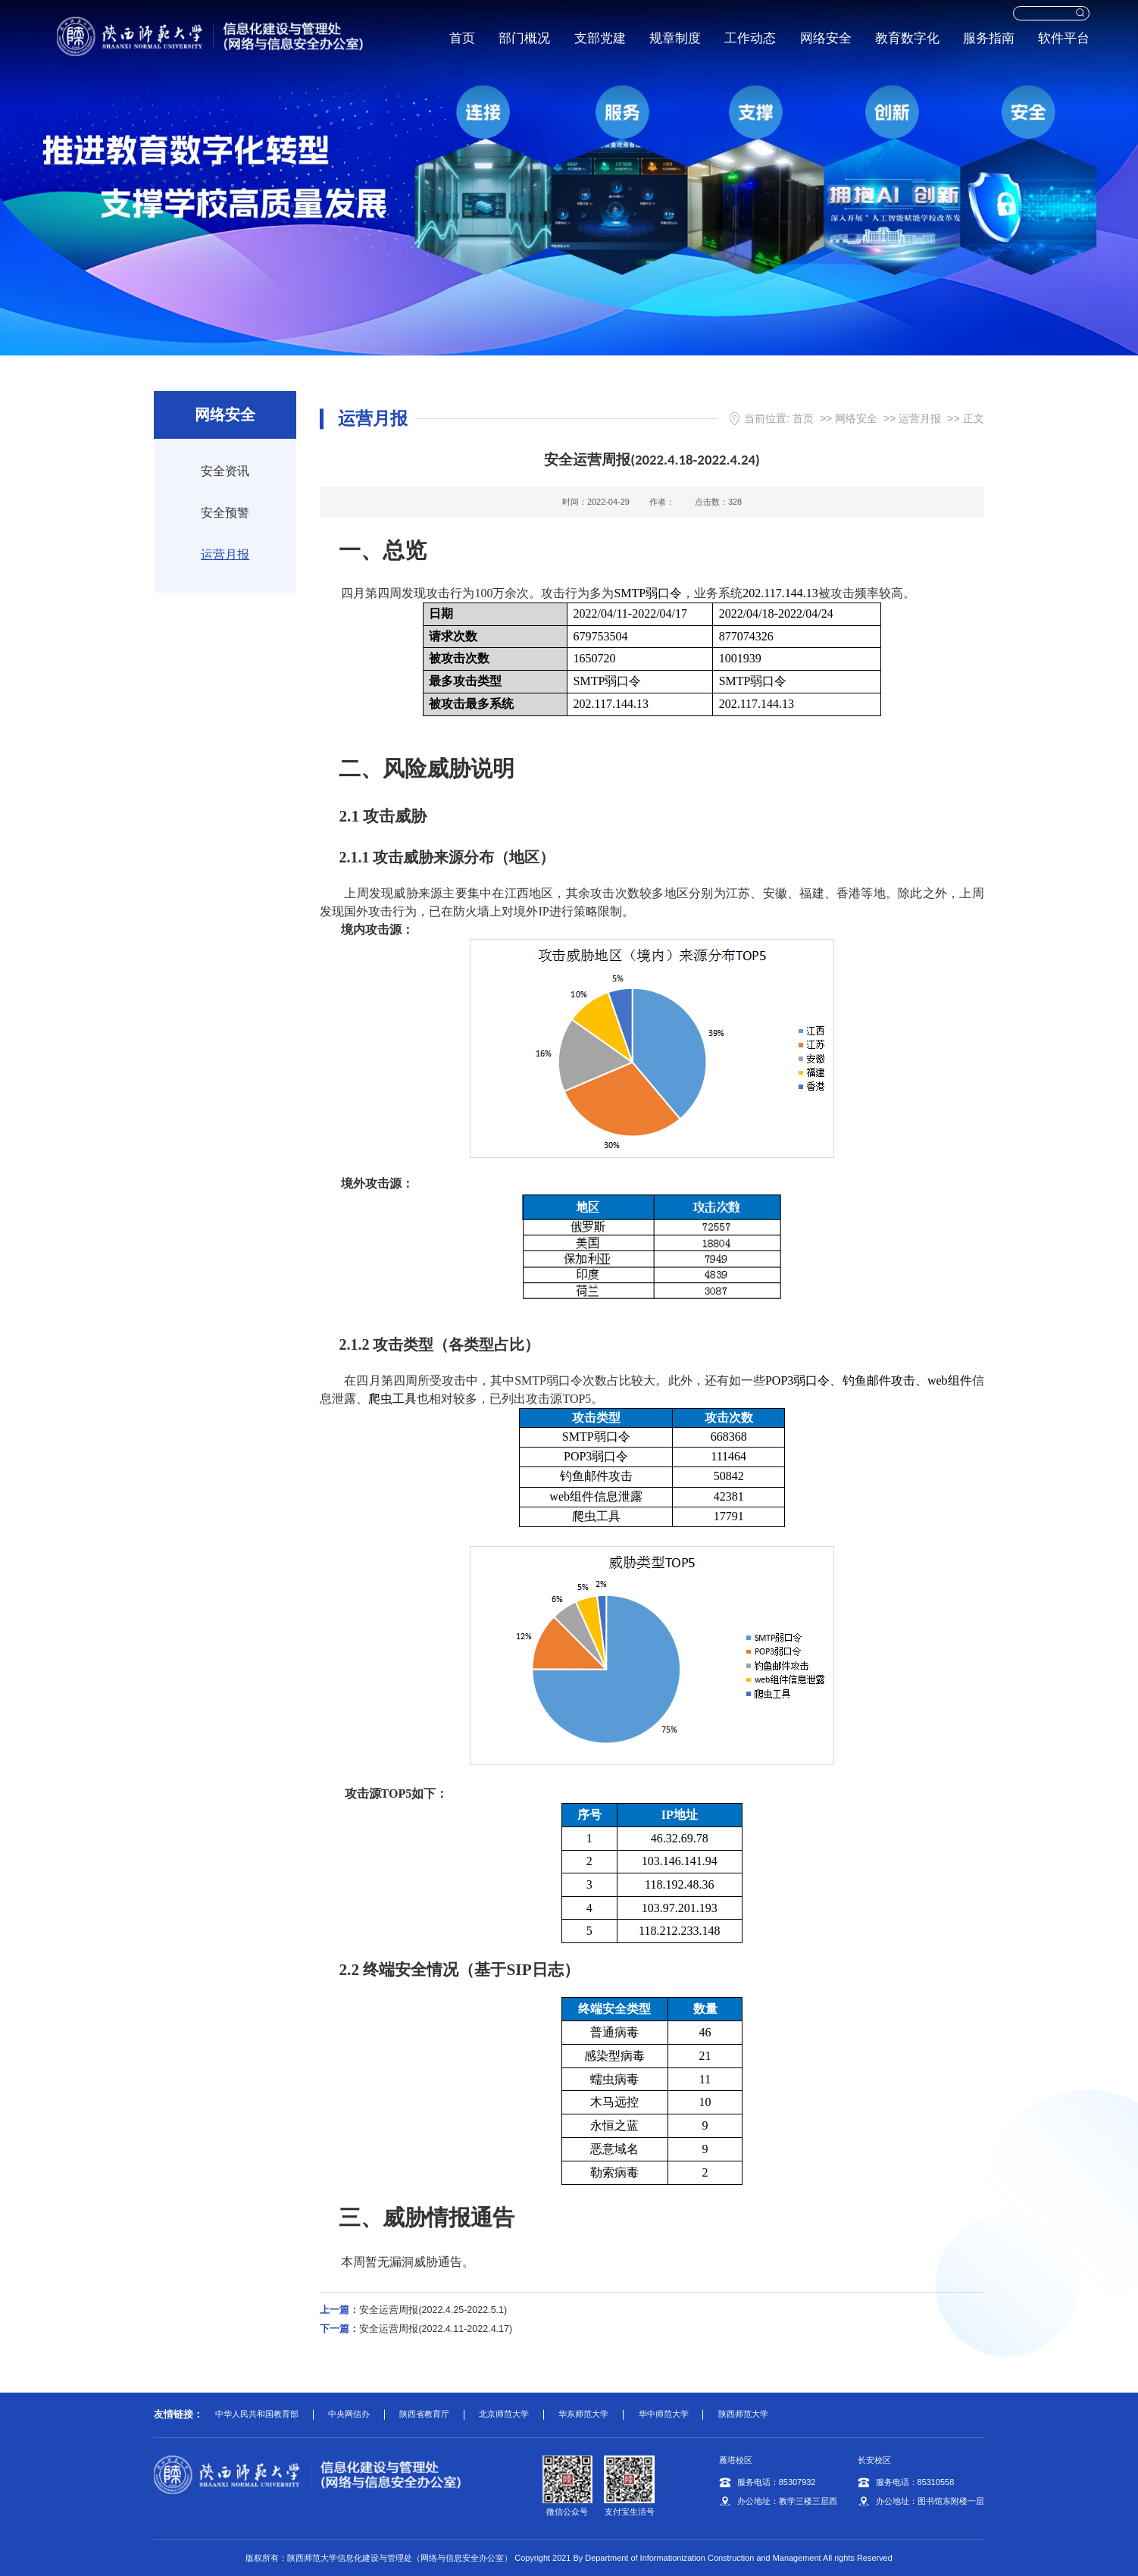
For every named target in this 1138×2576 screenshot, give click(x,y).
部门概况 (523, 37)
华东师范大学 (583, 2413)
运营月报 (225, 554)
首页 (460, 37)
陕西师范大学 (743, 2413)
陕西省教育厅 (424, 2413)
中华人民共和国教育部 (257, 2413)
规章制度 (673, 37)
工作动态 (748, 37)
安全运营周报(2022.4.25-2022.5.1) (413, 2310)
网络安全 (823, 37)
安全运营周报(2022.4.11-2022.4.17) (416, 2329)
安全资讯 (225, 471)
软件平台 (1062, 37)
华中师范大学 (664, 2413)
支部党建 (598, 37)
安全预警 (225, 512)
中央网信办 (349, 2413)
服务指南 (986, 37)
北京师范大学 (504, 2413)
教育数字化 (905, 37)
